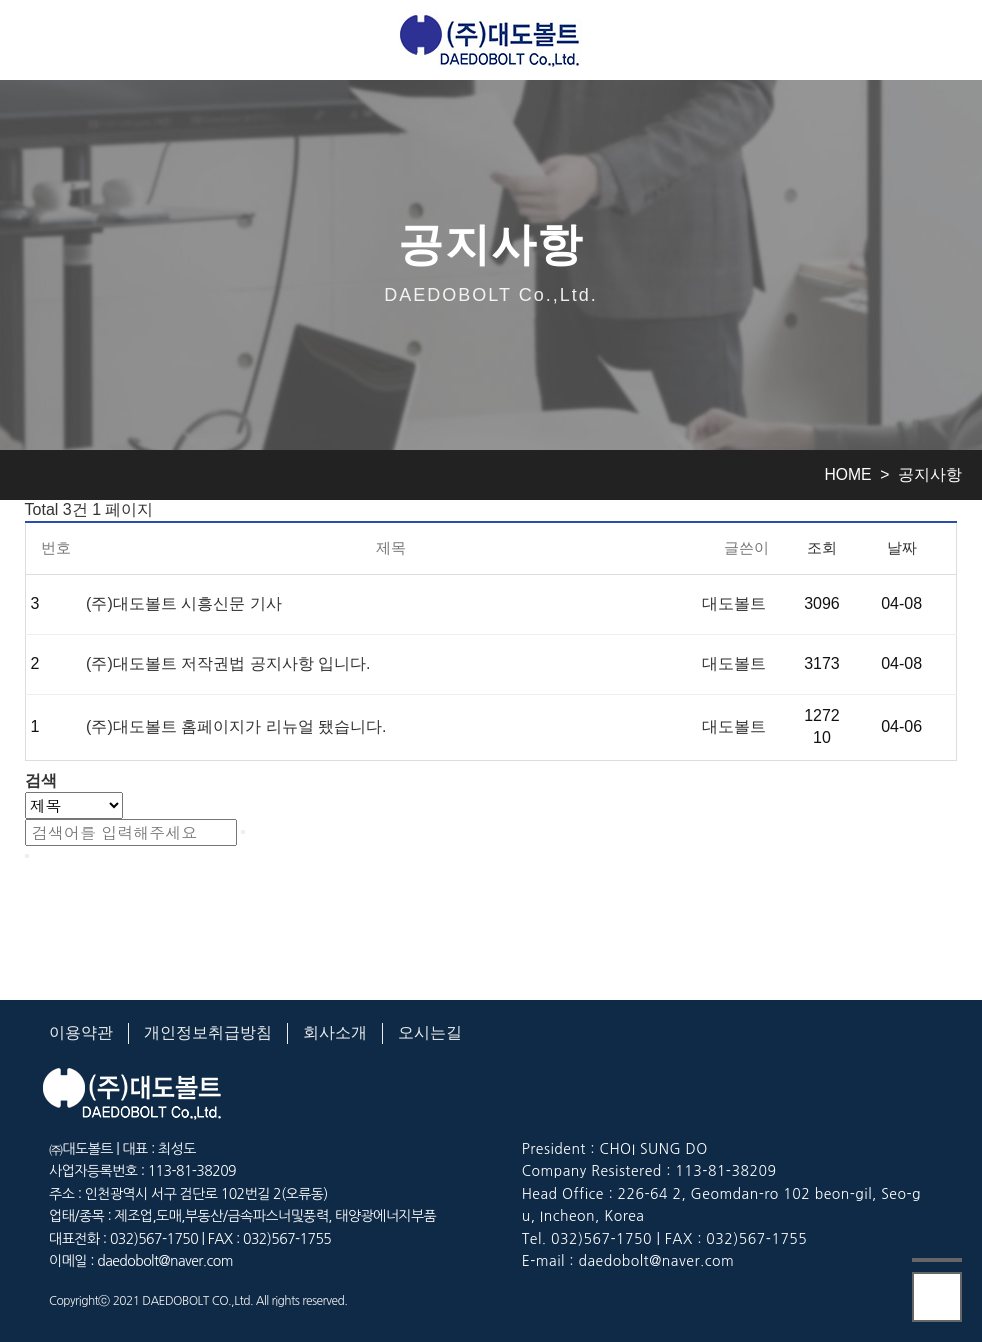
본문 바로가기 (0, 0)
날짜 (902, 547)
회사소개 (335, 1032)
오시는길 (430, 1032)
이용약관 (81, 1032)
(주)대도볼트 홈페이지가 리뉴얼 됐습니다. (236, 726)
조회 (822, 547)
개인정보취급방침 (208, 1032)
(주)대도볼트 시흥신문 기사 (184, 603)
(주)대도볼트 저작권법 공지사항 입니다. (228, 663)
